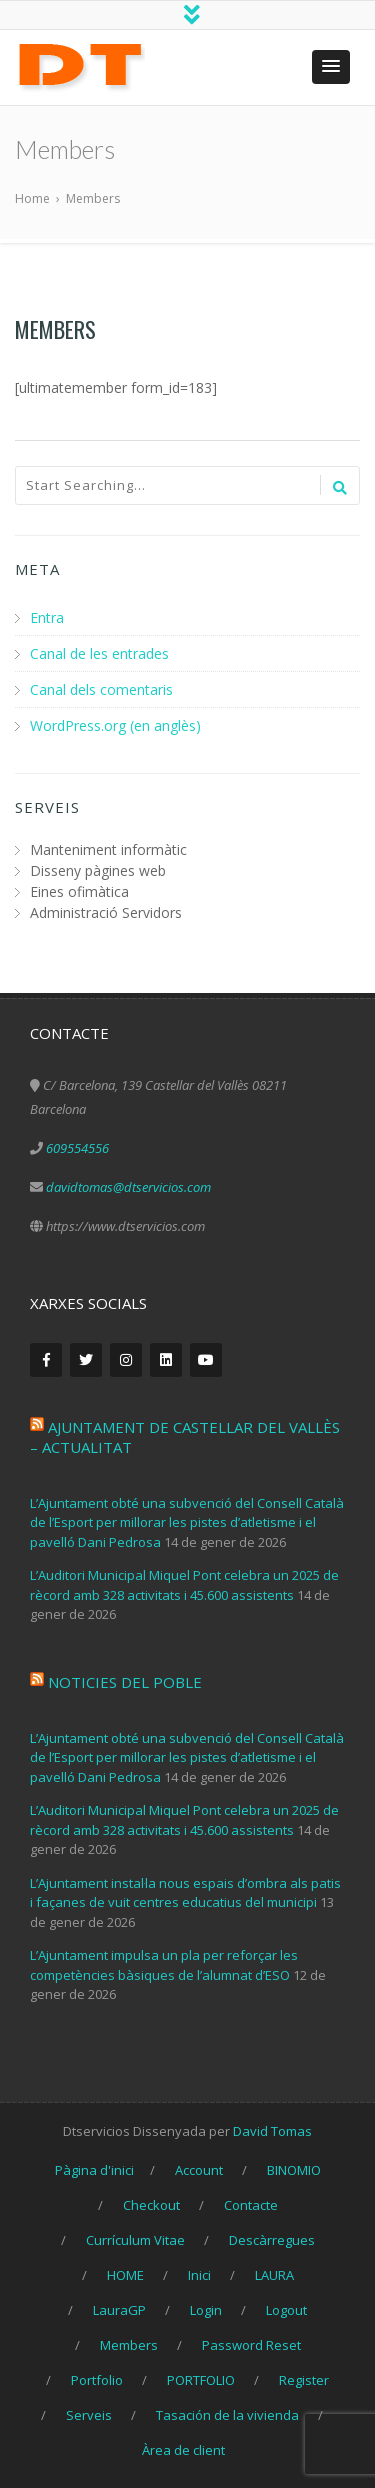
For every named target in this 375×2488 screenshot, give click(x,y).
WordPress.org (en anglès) (115, 725)
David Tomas (272, 2131)
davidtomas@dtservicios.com (128, 1187)
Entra (47, 617)
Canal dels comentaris (101, 689)
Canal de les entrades (99, 653)
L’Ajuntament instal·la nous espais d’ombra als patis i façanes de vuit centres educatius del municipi (185, 1893)
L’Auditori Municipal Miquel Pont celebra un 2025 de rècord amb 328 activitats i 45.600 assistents (184, 1585)
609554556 (77, 1148)
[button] (331, 67)
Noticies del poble (125, 1682)
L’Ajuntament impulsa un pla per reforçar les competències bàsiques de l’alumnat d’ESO (164, 1965)
